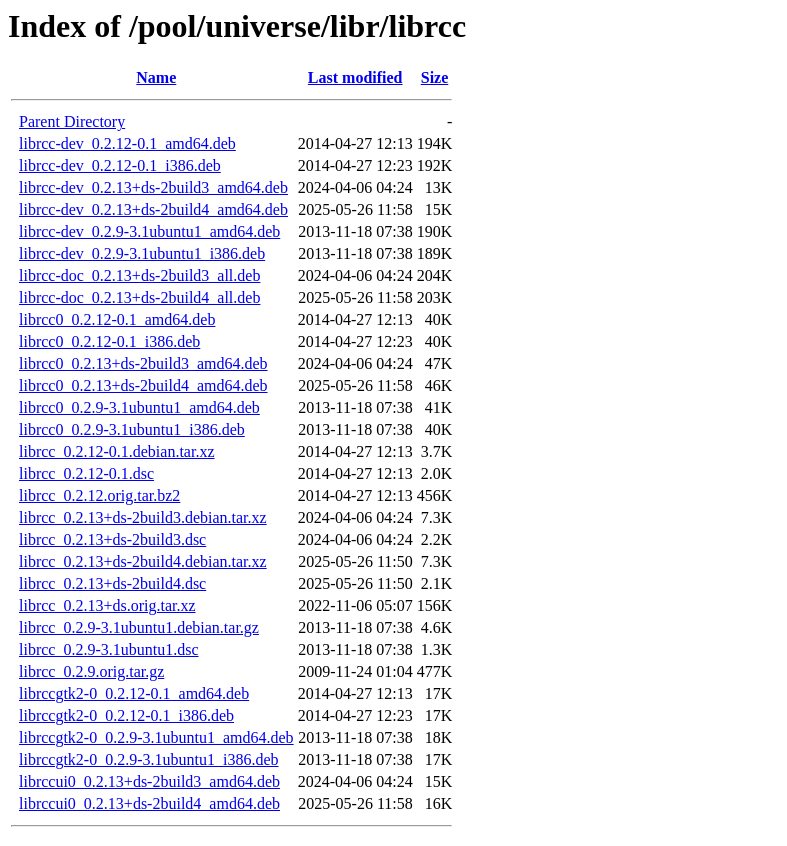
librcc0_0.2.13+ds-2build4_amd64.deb (143, 385)
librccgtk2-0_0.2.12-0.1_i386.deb (126, 715)
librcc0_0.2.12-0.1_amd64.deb (117, 319)
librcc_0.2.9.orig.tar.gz (91, 671)
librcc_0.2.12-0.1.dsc (86, 473)
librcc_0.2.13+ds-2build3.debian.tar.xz (143, 517)
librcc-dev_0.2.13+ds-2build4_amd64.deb (153, 209)
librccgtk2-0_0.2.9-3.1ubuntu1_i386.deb (149, 759)
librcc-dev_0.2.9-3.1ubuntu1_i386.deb (142, 253)
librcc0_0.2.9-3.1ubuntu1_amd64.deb (139, 407)
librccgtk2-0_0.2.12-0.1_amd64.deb (134, 693)
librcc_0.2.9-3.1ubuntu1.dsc (109, 649)
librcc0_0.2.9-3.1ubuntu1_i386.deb (132, 429)
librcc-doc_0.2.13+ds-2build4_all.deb (139, 297)
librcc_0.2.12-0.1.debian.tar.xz (117, 451)
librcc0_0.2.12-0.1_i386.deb (109, 341)
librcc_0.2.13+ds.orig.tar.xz (107, 605)
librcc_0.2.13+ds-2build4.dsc (112, 583)
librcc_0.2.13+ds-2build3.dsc (112, 539)
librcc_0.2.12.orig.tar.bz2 (99, 495)
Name (156, 77)
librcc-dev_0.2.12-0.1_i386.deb (120, 165)
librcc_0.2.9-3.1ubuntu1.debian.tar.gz (139, 627)
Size (435, 77)
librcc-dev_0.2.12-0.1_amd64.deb (127, 143)
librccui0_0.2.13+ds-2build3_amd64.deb (149, 781)
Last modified (355, 77)
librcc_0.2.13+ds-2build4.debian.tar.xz (143, 561)
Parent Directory (72, 121)
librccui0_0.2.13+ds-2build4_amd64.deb (149, 803)
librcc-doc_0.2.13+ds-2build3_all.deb (139, 275)
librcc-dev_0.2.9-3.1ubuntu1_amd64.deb (149, 231)
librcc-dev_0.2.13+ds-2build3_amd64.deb (153, 187)
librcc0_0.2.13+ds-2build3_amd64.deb (143, 363)
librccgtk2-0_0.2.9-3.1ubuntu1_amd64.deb (156, 737)
